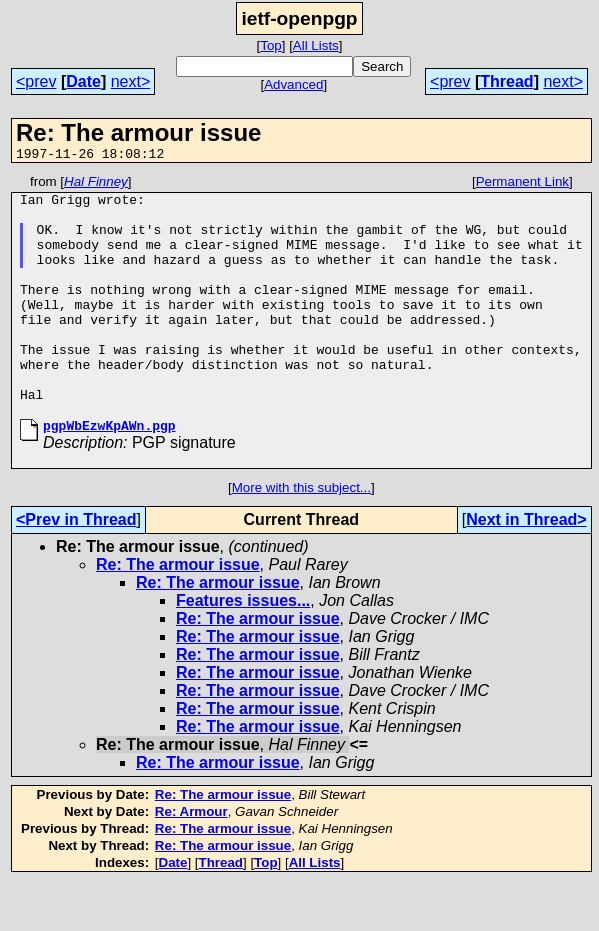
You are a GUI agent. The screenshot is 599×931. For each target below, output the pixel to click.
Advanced (293, 84)
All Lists (316, 45)
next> (131, 81)
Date (83, 81)
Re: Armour (191, 859)
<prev (36, 81)
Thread (506, 81)
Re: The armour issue (178, 612)
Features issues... (243, 648)
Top (271, 45)
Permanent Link (522, 184)
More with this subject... (301, 535)
